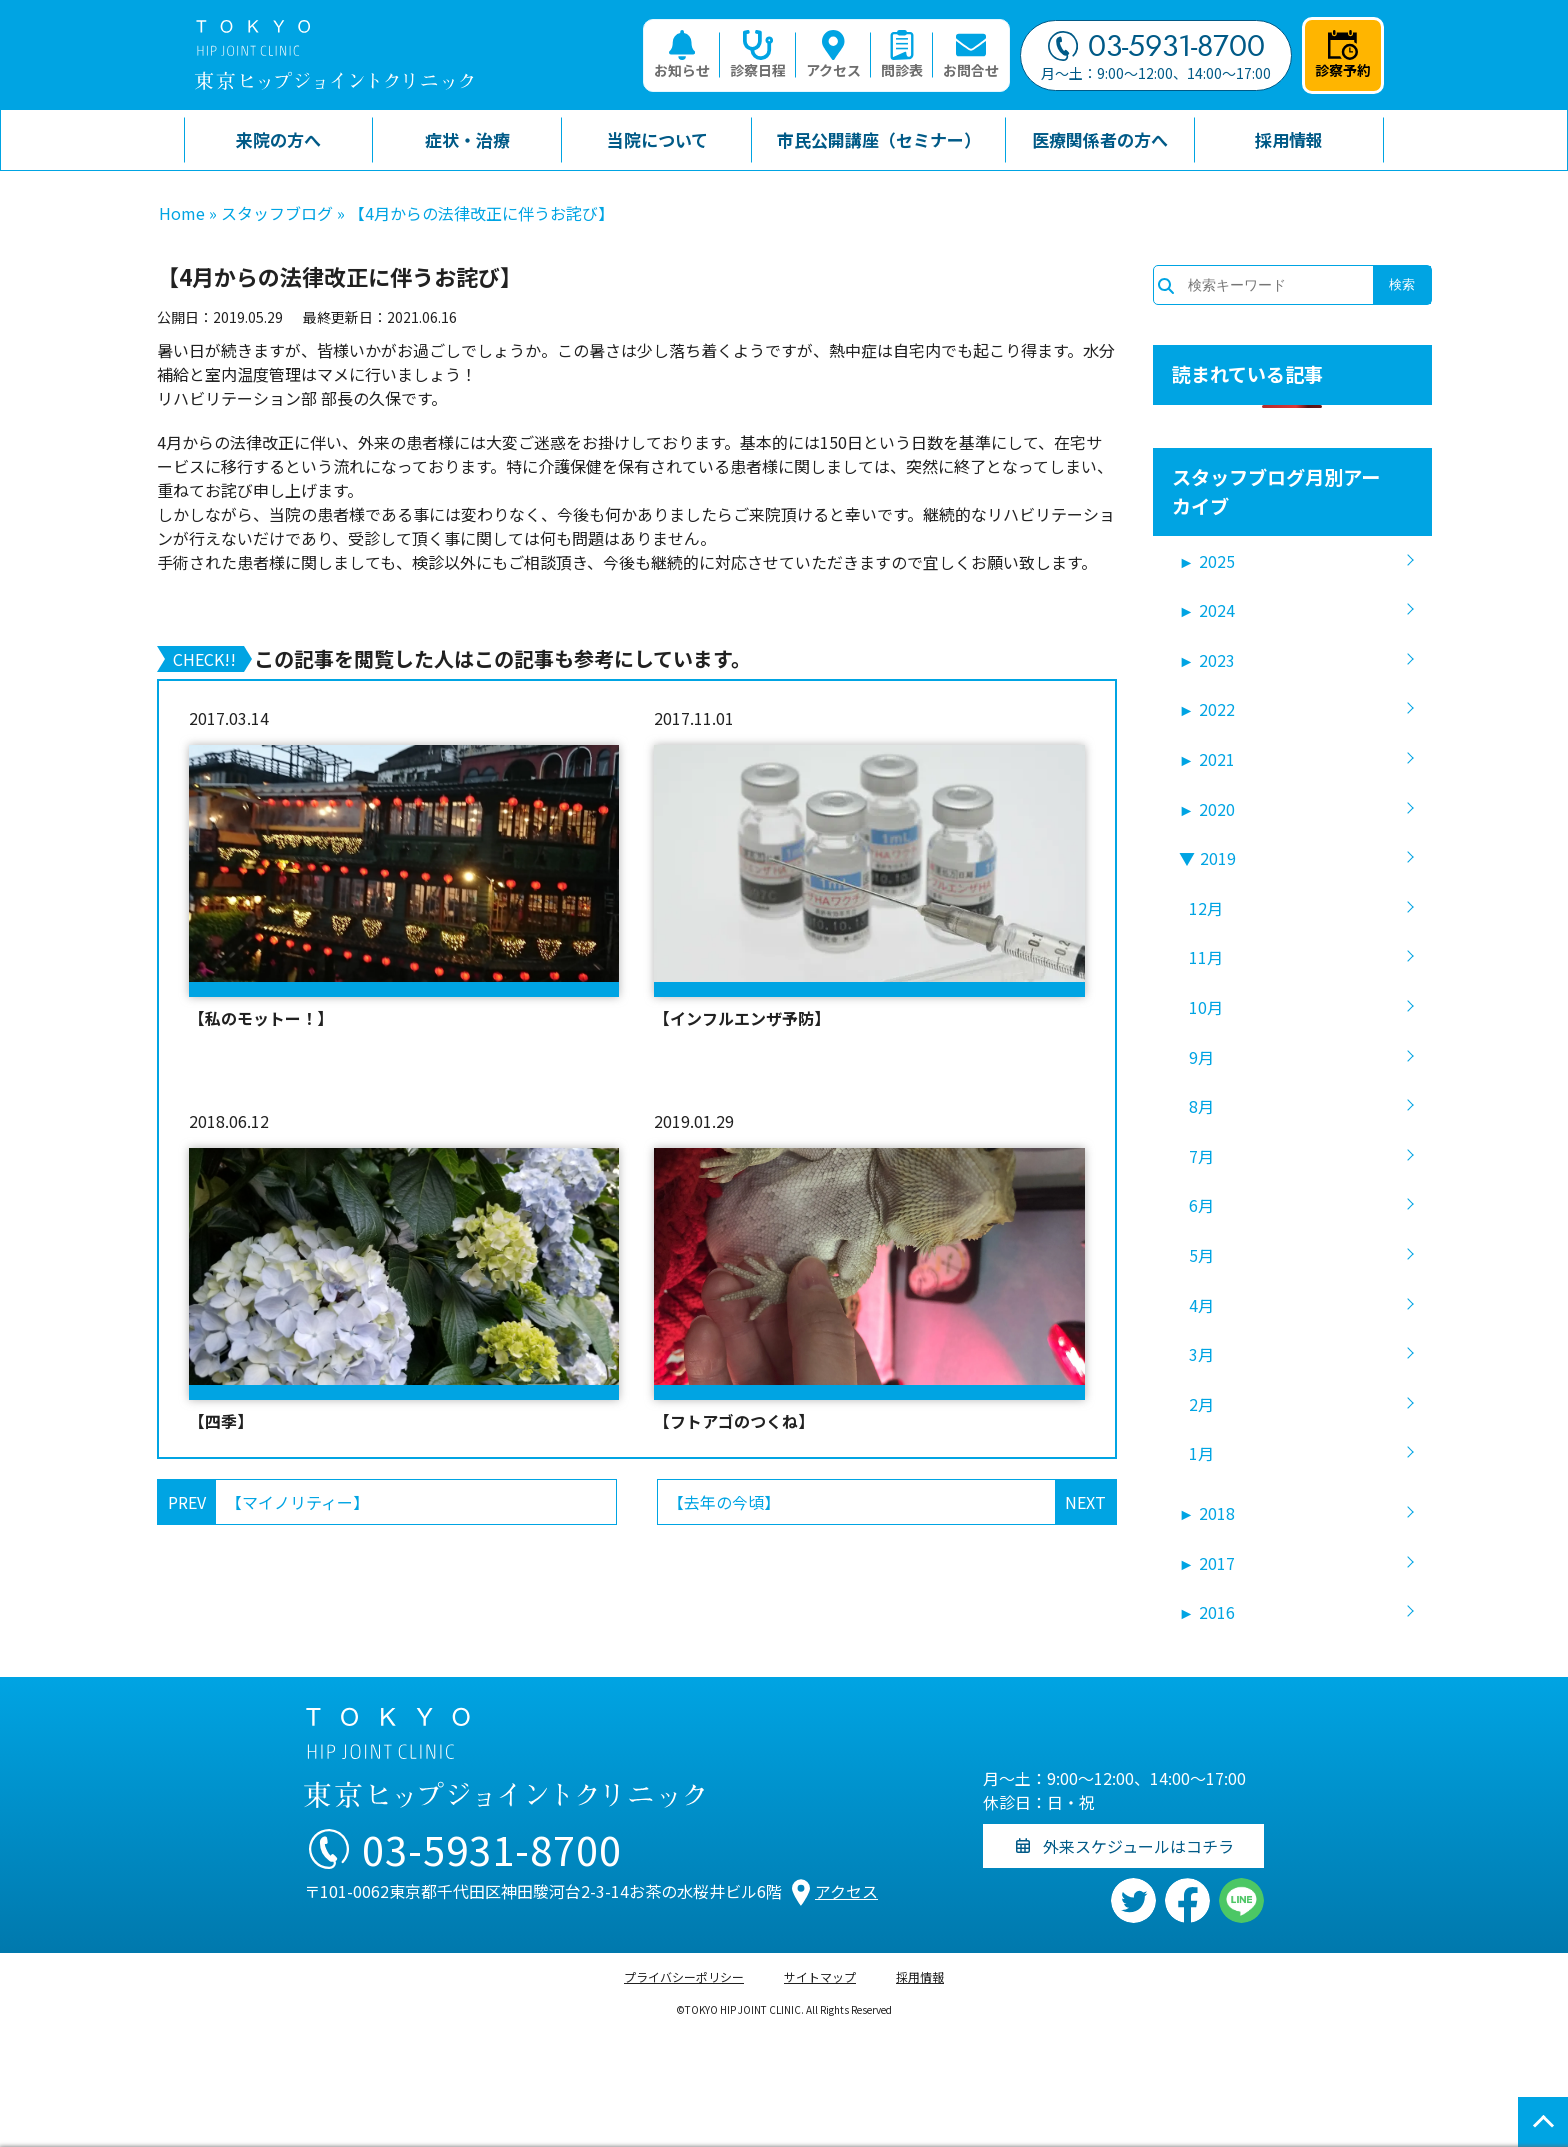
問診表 (902, 55)
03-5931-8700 (1156, 46)
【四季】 (221, 1421)
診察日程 (758, 55)
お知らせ (682, 55)
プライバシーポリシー (684, 1976)
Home (182, 213)
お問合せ (971, 55)
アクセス (833, 55)
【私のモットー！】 (261, 1018)
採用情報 (920, 1976)
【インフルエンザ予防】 (742, 1018)
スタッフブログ (277, 213)
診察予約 (1343, 55)
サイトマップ (820, 1976)
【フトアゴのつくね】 (734, 1421)
